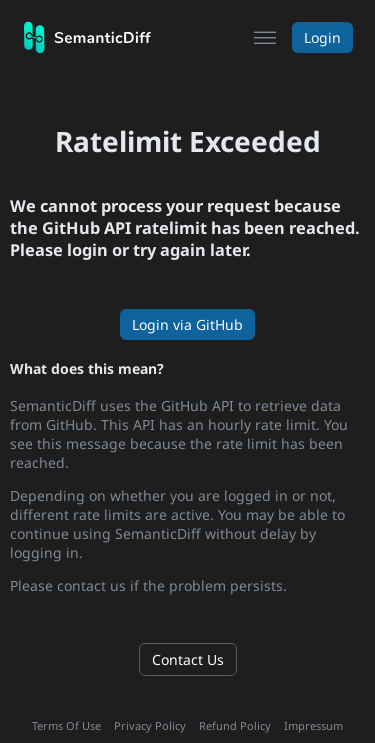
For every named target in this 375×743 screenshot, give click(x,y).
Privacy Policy (150, 725)
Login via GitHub (187, 324)
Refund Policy (235, 725)
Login (322, 37)
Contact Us (188, 659)
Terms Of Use (66, 725)
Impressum (313, 725)
